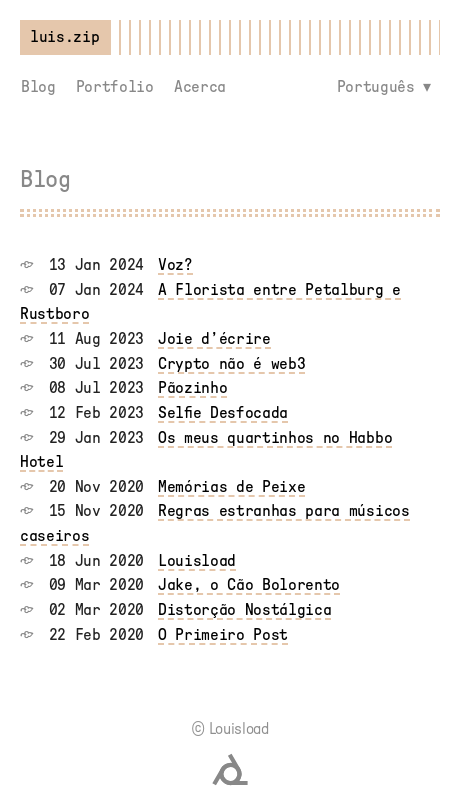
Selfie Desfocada (223, 413)
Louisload (197, 561)
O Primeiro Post (223, 635)
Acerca (200, 87)
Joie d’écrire (214, 339)
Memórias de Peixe (232, 487)
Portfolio (115, 87)
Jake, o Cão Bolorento (249, 585)
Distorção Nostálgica (245, 610)
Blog (38, 87)
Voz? (175, 265)
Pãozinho (192, 388)
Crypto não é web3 (232, 364)
